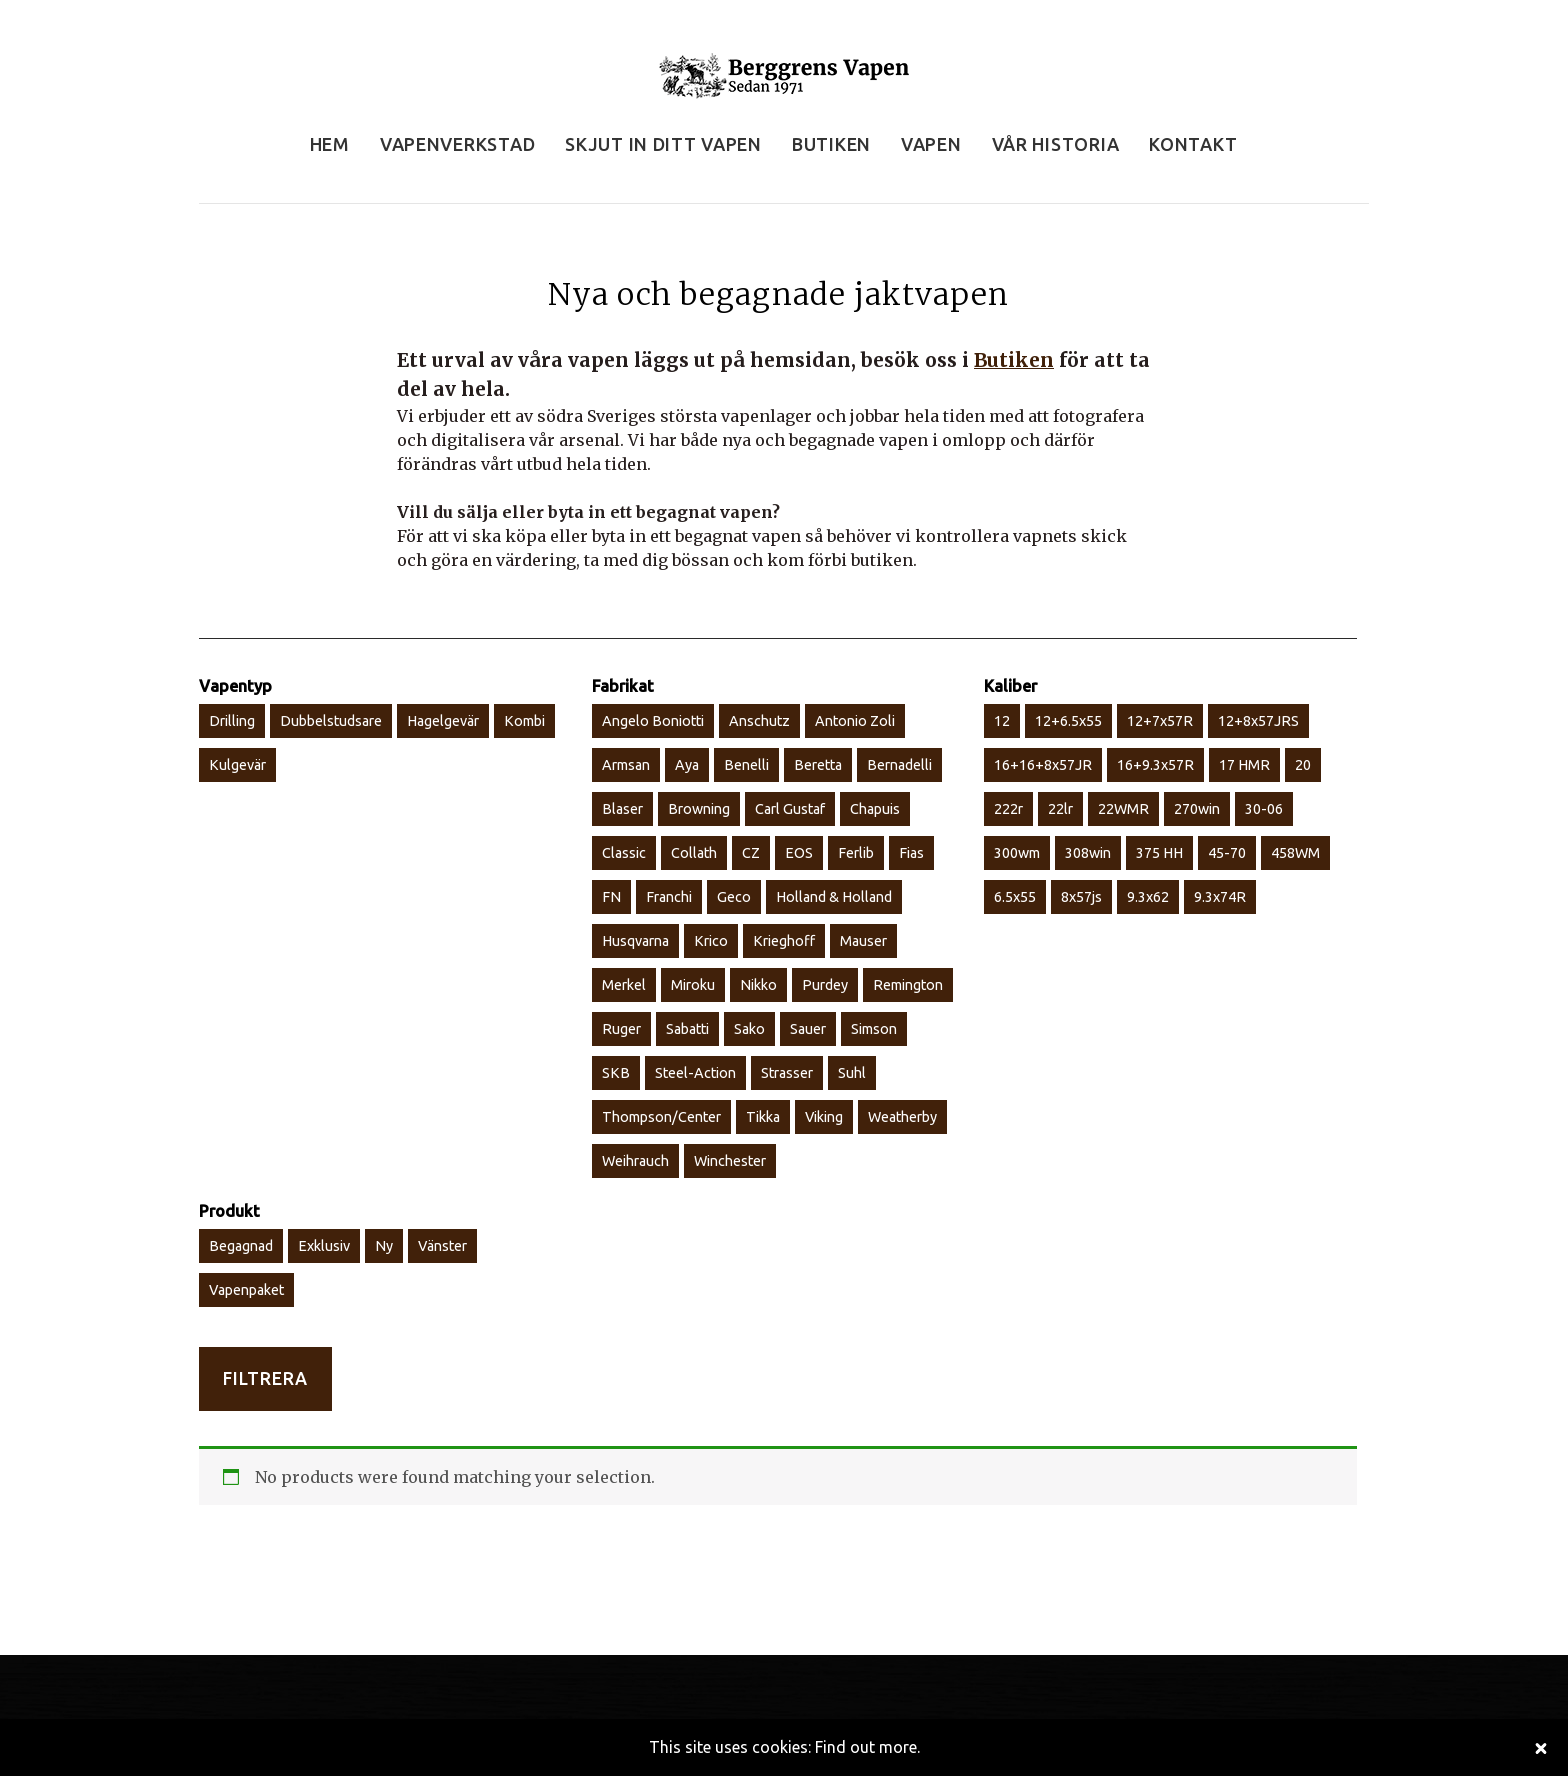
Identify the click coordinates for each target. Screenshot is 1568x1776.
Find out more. (867, 1747)
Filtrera (265, 1378)
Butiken (1014, 360)
